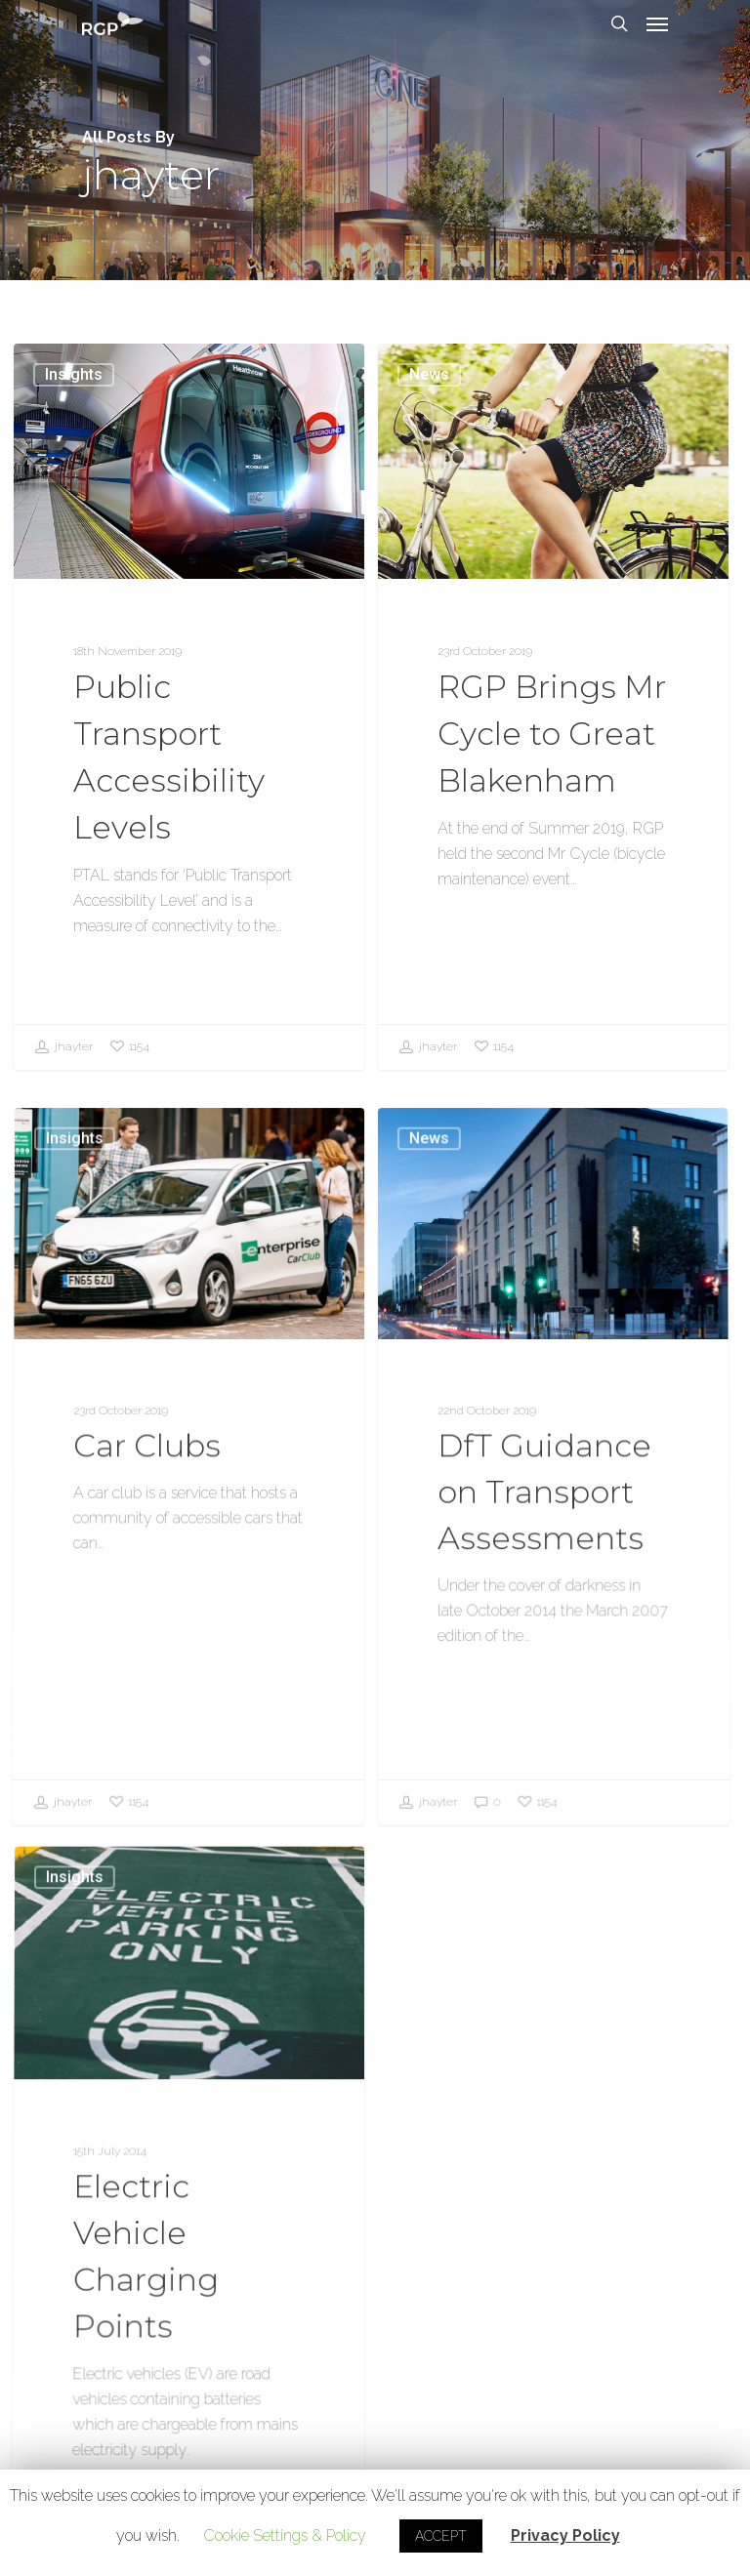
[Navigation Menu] (657, 23)
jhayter (63, 1047)
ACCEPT (441, 2536)
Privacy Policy (565, 2535)
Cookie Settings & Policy (284, 2535)
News (429, 374)
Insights (74, 374)
